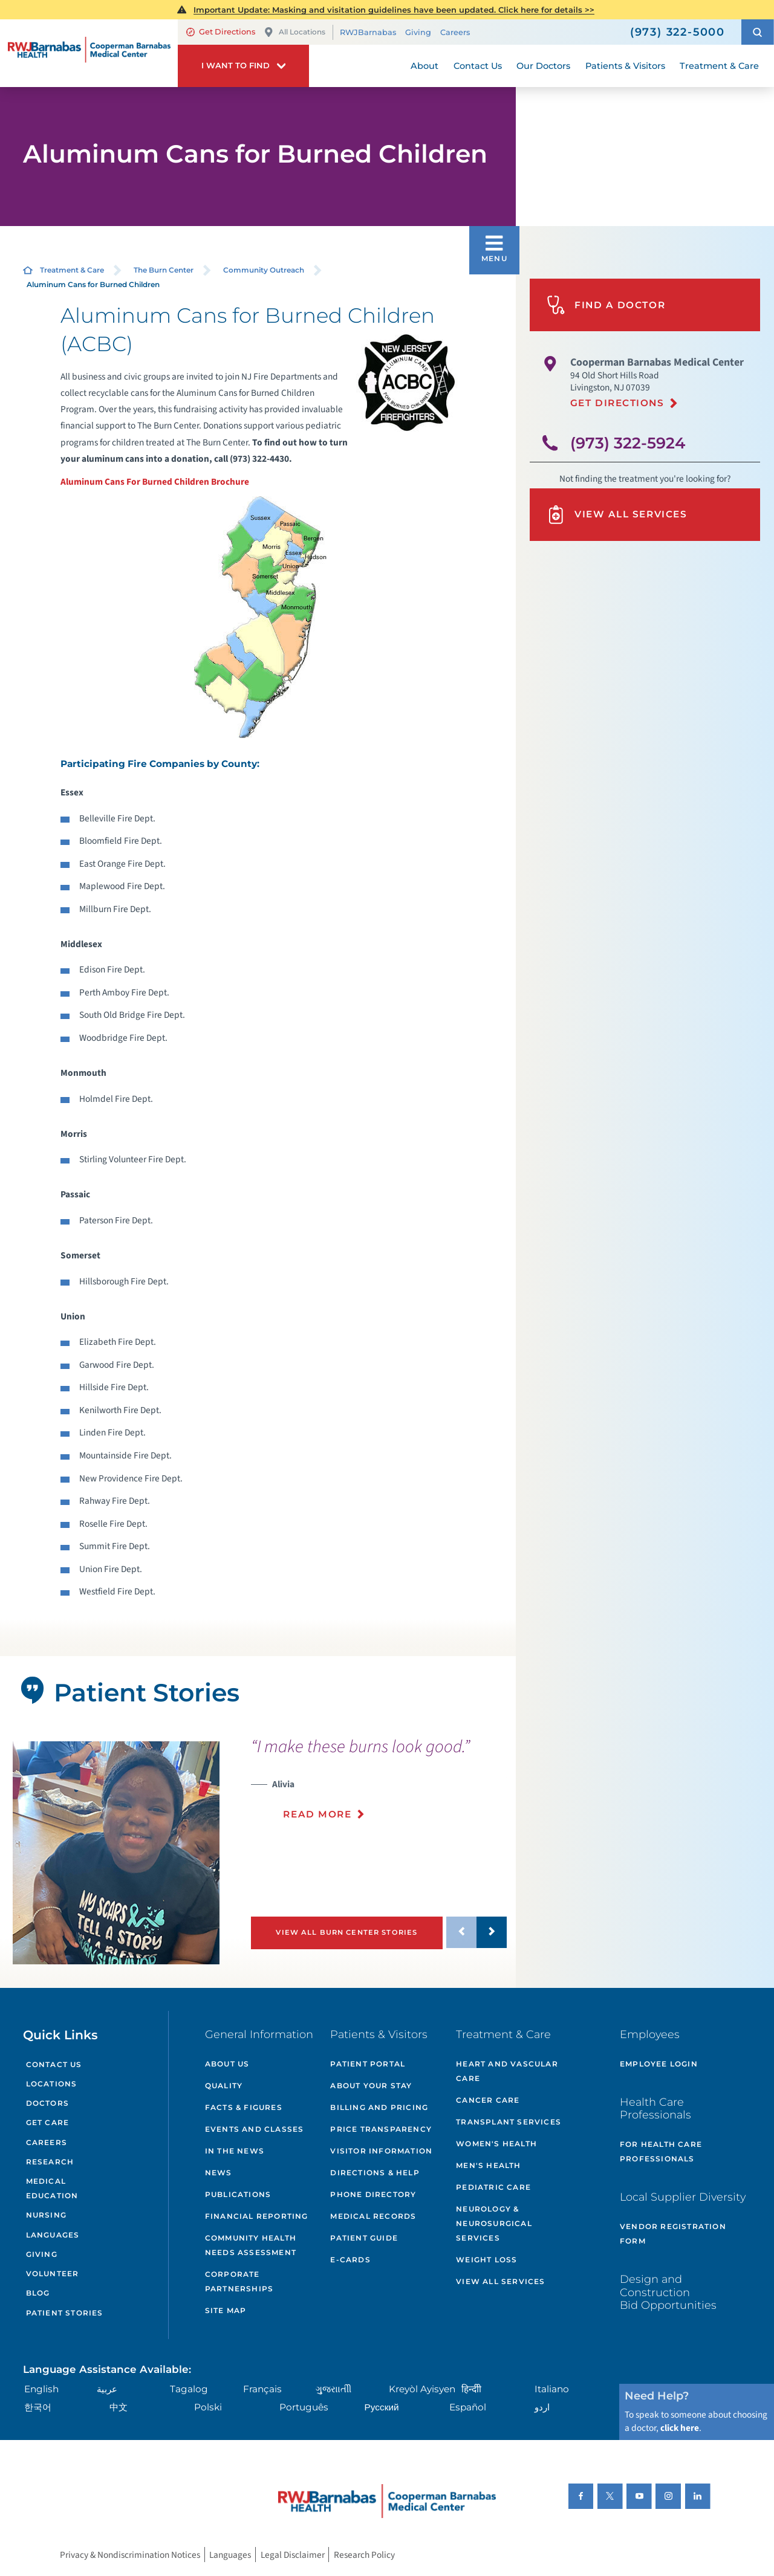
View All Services (617, 514)
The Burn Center (164, 269)
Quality (223, 2085)
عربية (107, 2389)
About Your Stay (371, 2085)
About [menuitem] (424, 65)
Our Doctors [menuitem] (543, 65)
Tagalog (189, 2389)
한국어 (37, 2407)
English (41, 2389)
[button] (757, 32)
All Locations (294, 32)
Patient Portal (367, 2063)
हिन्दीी (471, 2389)
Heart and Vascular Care (507, 2071)
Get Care (48, 2122)
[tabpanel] (116, 1852)
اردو (542, 2407)
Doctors (47, 2103)
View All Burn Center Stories (346, 1932)
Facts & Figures (243, 2107)
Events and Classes (254, 2129)
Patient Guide (364, 2237)
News (218, 2172)
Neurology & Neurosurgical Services (494, 2223)
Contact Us (54, 2064)
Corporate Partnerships (239, 2281)
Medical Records (373, 2216)
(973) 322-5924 (627, 442)
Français (262, 2389)
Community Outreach (263, 269)
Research (50, 2161)
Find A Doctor (606, 305)
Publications (238, 2194)
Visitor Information (381, 2150)
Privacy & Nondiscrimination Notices (130, 2554)
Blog (38, 2292)
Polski (208, 2407)
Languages (53, 2234)
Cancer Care (487, 2100)
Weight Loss (486, 2259)
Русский (382, 2407)
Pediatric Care (493, 2187)
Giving (418, 32)
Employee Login (659, 2063)
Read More (317, 1814)
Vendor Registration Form (673, 2233)
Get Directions (220, 31)
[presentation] (379, 1785)
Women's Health (496, 2143)
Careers (455, 32)
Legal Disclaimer (293, 2554)
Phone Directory (373, 2194)
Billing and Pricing (379, 2107)
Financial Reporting (256, 2216)
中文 (118, 2407)
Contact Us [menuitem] (478, 65)
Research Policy (364, 2554)
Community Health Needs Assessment (250, 2245)
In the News (234, 2150)
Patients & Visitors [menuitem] (625, 65)
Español (467, 2407)
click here (679, 2428)
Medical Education (52, 2188)
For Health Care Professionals (661, 2151)
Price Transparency (381, 2129)
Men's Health (488, 2165)
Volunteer (52, 2273)
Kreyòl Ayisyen (422, 2389)
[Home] (89, 53)
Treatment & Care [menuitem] (719, 65)
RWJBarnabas (368, 32)
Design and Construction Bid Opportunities (668, 2292)
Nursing (46, 2214)
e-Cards (350, 2259)
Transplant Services (508, 2121)
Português (303, 2407)
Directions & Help (374, 2172)
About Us (227, 2063)
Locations (51, 2083)
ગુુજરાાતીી (333, 2389)
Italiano (552, 2389)
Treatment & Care (72, 269)
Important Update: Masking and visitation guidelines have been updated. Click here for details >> (394, 10)
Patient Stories (64, 2312)
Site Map (226, 2310)
